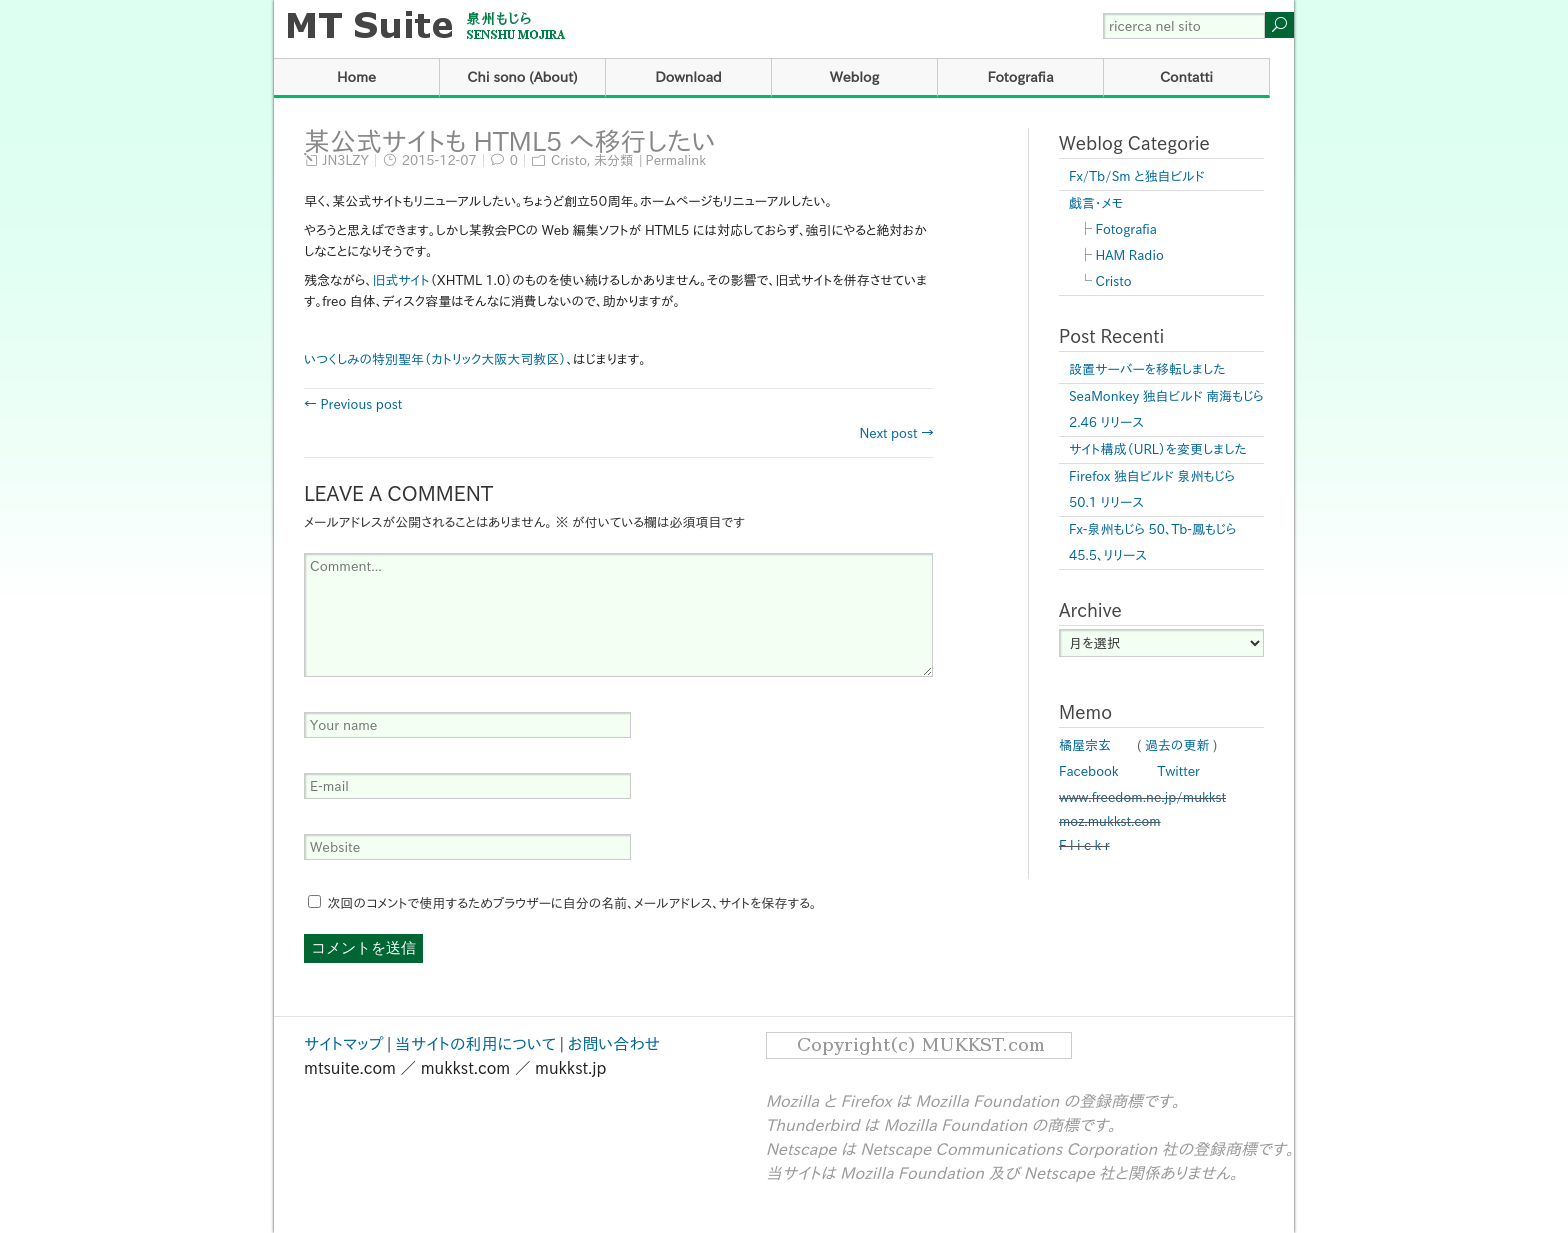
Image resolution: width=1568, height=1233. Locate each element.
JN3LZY (346, 160)
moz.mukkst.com (1110, 821)
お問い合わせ (614, 1044)
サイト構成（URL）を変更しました (1158, 449)
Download (688, 77)
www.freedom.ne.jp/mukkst (1142, 797)
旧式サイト (401, 280)
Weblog (855, 77)
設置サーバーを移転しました (1147, 369)
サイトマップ (343, 1044)
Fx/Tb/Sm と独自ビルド (1137, 176)
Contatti (1186, 77)
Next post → (896, 433)
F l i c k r (1084, 845)
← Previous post (353, 404)
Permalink (676, 160)
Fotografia (1020, 77)
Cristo (569, 160)
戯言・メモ (1096, 203)
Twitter (1179, 771)
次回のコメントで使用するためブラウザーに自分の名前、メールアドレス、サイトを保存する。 (572, 903)
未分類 (613, 160)
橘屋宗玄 (1085, 745)
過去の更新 (1177, 745)
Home (356, 77)
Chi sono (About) (522, 77)
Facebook (1089, 771)
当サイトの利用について (475, 1044)
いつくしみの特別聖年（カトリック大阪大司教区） (435, 359)
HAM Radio (1130, 255)
